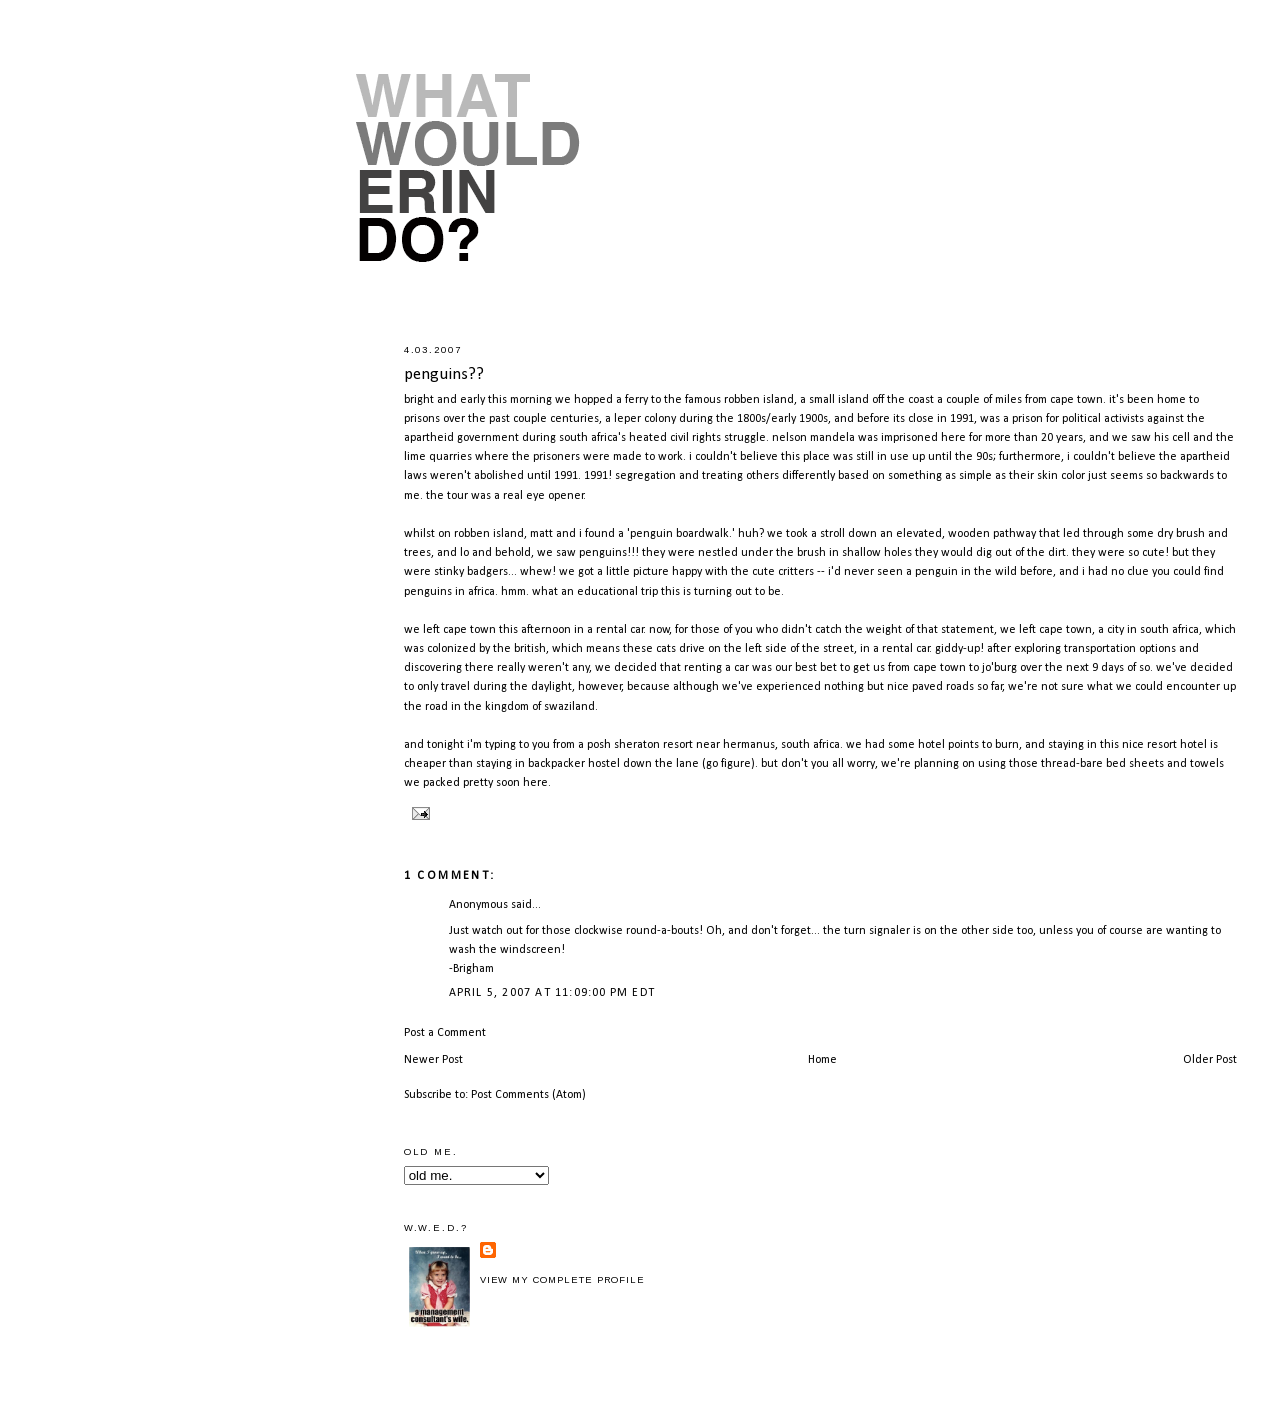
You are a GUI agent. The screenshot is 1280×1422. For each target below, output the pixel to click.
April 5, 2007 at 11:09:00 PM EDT (552, 993)
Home (822, 1060)
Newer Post (433, 1060)
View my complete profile (562, 1280)
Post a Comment (445, 1033)
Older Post (1210, 1060)
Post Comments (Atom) (528, 1095)
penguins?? (444, 374)
